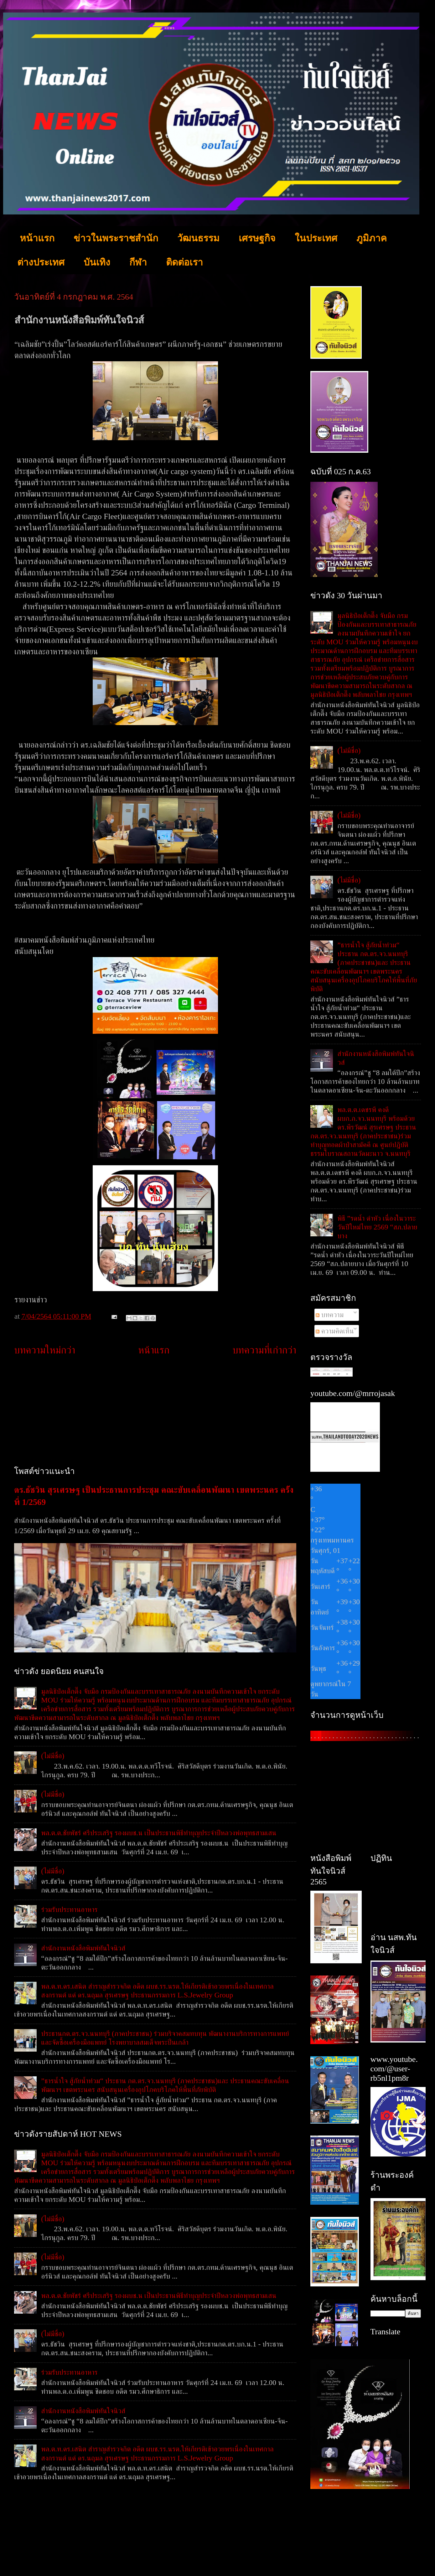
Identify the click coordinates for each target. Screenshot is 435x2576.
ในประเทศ (316, 238)
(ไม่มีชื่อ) (52, 1756)
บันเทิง (97, 262)
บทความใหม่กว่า (44, 1350)
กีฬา (138, 262)
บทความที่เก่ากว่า (264, 1350)
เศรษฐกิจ (257, 238)
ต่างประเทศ (41, 262)
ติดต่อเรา (184, 262)
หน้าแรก (37, 238)
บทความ (330, 1315)
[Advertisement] (155, 1411)
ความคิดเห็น (335, 1331)
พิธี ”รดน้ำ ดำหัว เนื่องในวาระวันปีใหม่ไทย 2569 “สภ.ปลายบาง (377, 1227)
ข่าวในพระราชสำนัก (116, 238)
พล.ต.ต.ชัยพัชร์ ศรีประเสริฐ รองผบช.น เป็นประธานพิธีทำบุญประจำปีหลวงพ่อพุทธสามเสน (158, 1833)
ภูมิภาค (371, 238)
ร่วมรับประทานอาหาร (69, 1909)
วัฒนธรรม (198, 238)
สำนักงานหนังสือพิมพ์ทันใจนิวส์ (83, 1948)
